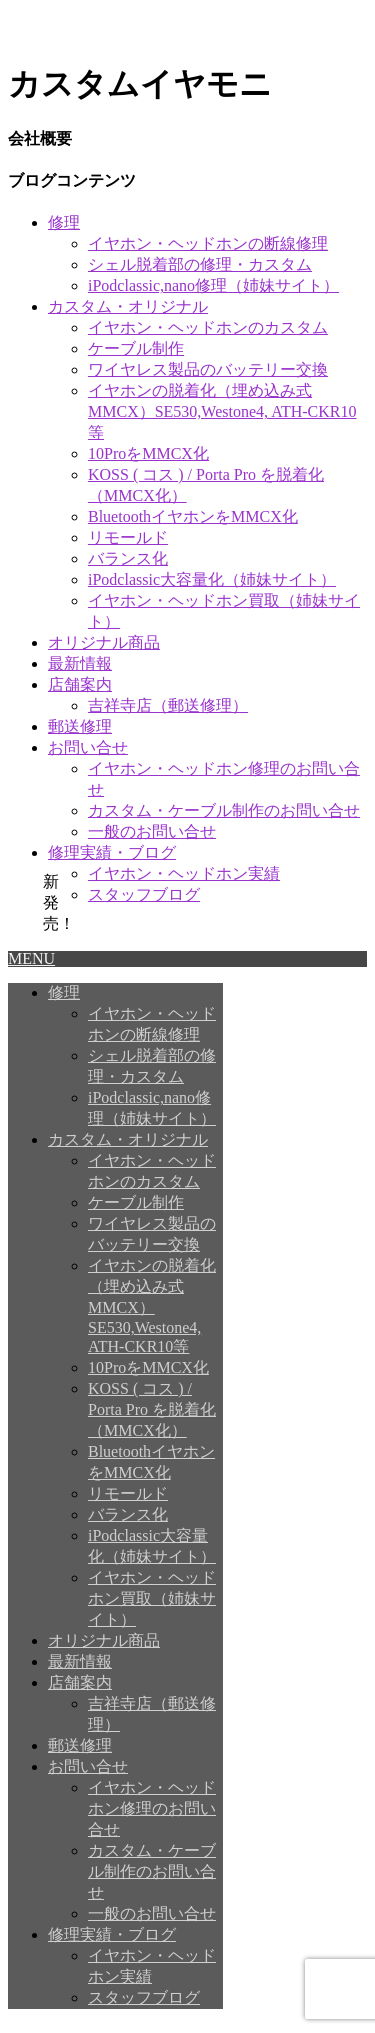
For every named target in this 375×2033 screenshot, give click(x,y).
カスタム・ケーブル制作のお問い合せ (224, 810)
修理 (64, 222)
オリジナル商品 (104, 642)
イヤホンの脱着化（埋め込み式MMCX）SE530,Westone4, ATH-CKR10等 (222, 411)
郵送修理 (80, 726)
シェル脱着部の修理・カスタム (200, 264)
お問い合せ (88, 747)
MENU (31, 958)
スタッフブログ (144, 894)
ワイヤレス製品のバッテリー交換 (208, 369)
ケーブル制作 (136, 348)
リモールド (128, 537)
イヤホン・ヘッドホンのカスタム (208, 327)
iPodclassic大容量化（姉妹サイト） (212, 579)
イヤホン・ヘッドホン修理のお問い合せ (152, 1808)
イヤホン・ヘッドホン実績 (184, 873)
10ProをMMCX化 (148, 453)
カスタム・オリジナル (128, 306)
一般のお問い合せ (152, 831)
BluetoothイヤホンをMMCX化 (193, 516)
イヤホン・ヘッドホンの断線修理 (208, 243)
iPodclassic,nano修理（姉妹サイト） (213, 285)
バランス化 (128, 558)
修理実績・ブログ (112, 852)
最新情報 (80, 663)
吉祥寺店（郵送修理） (168, 705)
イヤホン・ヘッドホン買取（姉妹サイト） (152, 1598)
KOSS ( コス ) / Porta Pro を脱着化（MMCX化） (152, 1409)
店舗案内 (80, 684)
